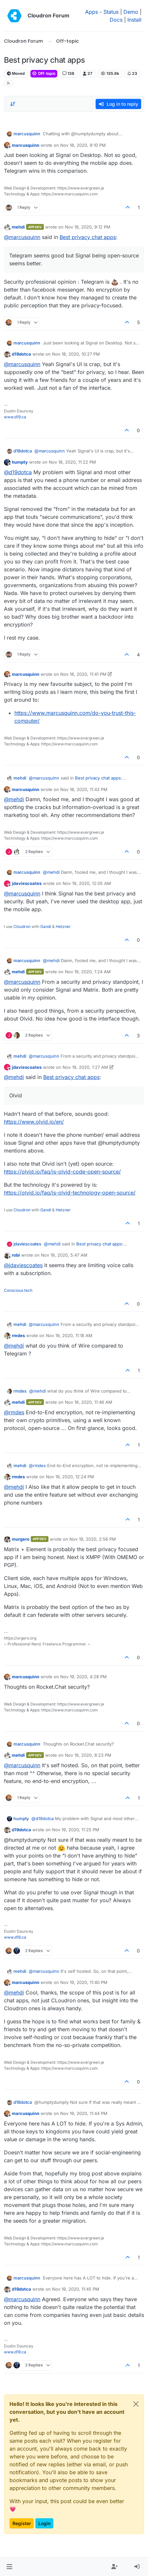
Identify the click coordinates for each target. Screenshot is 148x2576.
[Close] (136, 2404)
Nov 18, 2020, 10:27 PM (76, 354)
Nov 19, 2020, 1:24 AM (88, 971)
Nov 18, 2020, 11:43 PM (83, 789)
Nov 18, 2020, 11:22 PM (72, 462)
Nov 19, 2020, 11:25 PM (75, 1829)
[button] (9, 2566)
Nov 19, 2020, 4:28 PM (83, 1676)
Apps (91, 12)
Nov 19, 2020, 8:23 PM (88, 1755)
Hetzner (63, 926)
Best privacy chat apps (88, 237)
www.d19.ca (15, 416)
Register (21, 2523)
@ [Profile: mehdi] (14, 799)
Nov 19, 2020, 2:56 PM (92, 1539)
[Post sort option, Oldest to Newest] (13, 104)
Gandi (45, 926)
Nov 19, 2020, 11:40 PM (83, 1982)
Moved (16, 73)
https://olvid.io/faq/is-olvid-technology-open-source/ (70, 1192)
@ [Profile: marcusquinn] (22, 237)
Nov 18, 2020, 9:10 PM (83, 145)
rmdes (18, 1335)
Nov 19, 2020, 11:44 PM (83, 2113)
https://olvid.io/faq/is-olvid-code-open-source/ (62, 1171)
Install (134, 19)
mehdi (18, 227)
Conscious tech (18, 1290)
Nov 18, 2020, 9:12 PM (87, 227)
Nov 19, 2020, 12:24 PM (70, 1476)
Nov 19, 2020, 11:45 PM (75, 2289)
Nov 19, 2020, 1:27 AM (85, 1067)
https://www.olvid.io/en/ (34, 1121)
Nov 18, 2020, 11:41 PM (83, 674)
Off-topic (44, 73)
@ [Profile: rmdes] (14, 1412)
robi (16, 1255)
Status (111, 12)
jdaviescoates (27, 883)
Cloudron (21, 926)
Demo (130, 12)
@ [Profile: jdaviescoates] (23, 1265)
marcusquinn (26, 133)
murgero (20, 1539)
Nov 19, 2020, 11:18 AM (69, 1335)
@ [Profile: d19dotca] (18, 472)
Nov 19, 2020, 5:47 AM (64, 1255)
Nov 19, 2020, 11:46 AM (88, 1402)
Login (44, 2523)
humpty (20, 462)
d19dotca (21, 354)
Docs (116, 19)
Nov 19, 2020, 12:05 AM (87, 883)
